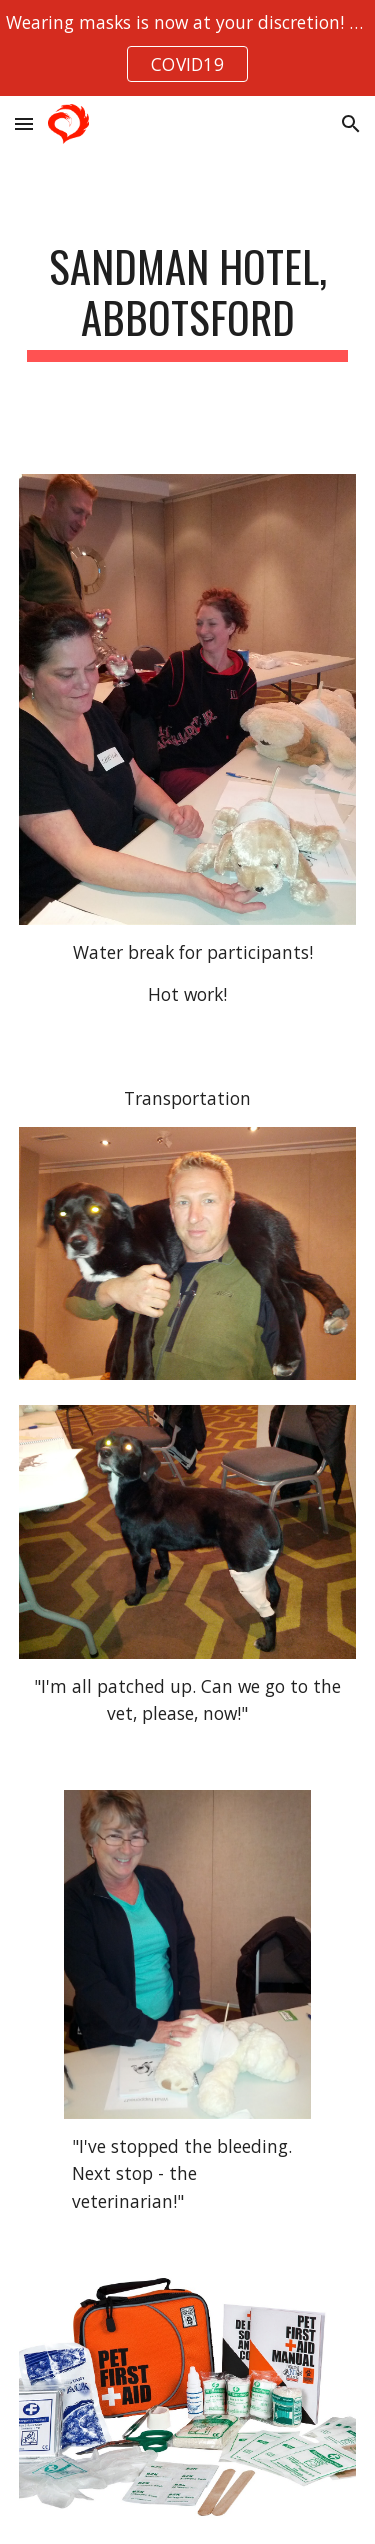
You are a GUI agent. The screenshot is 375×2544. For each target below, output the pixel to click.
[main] (188, 301)
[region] (187, 48)
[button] (24, 123)
